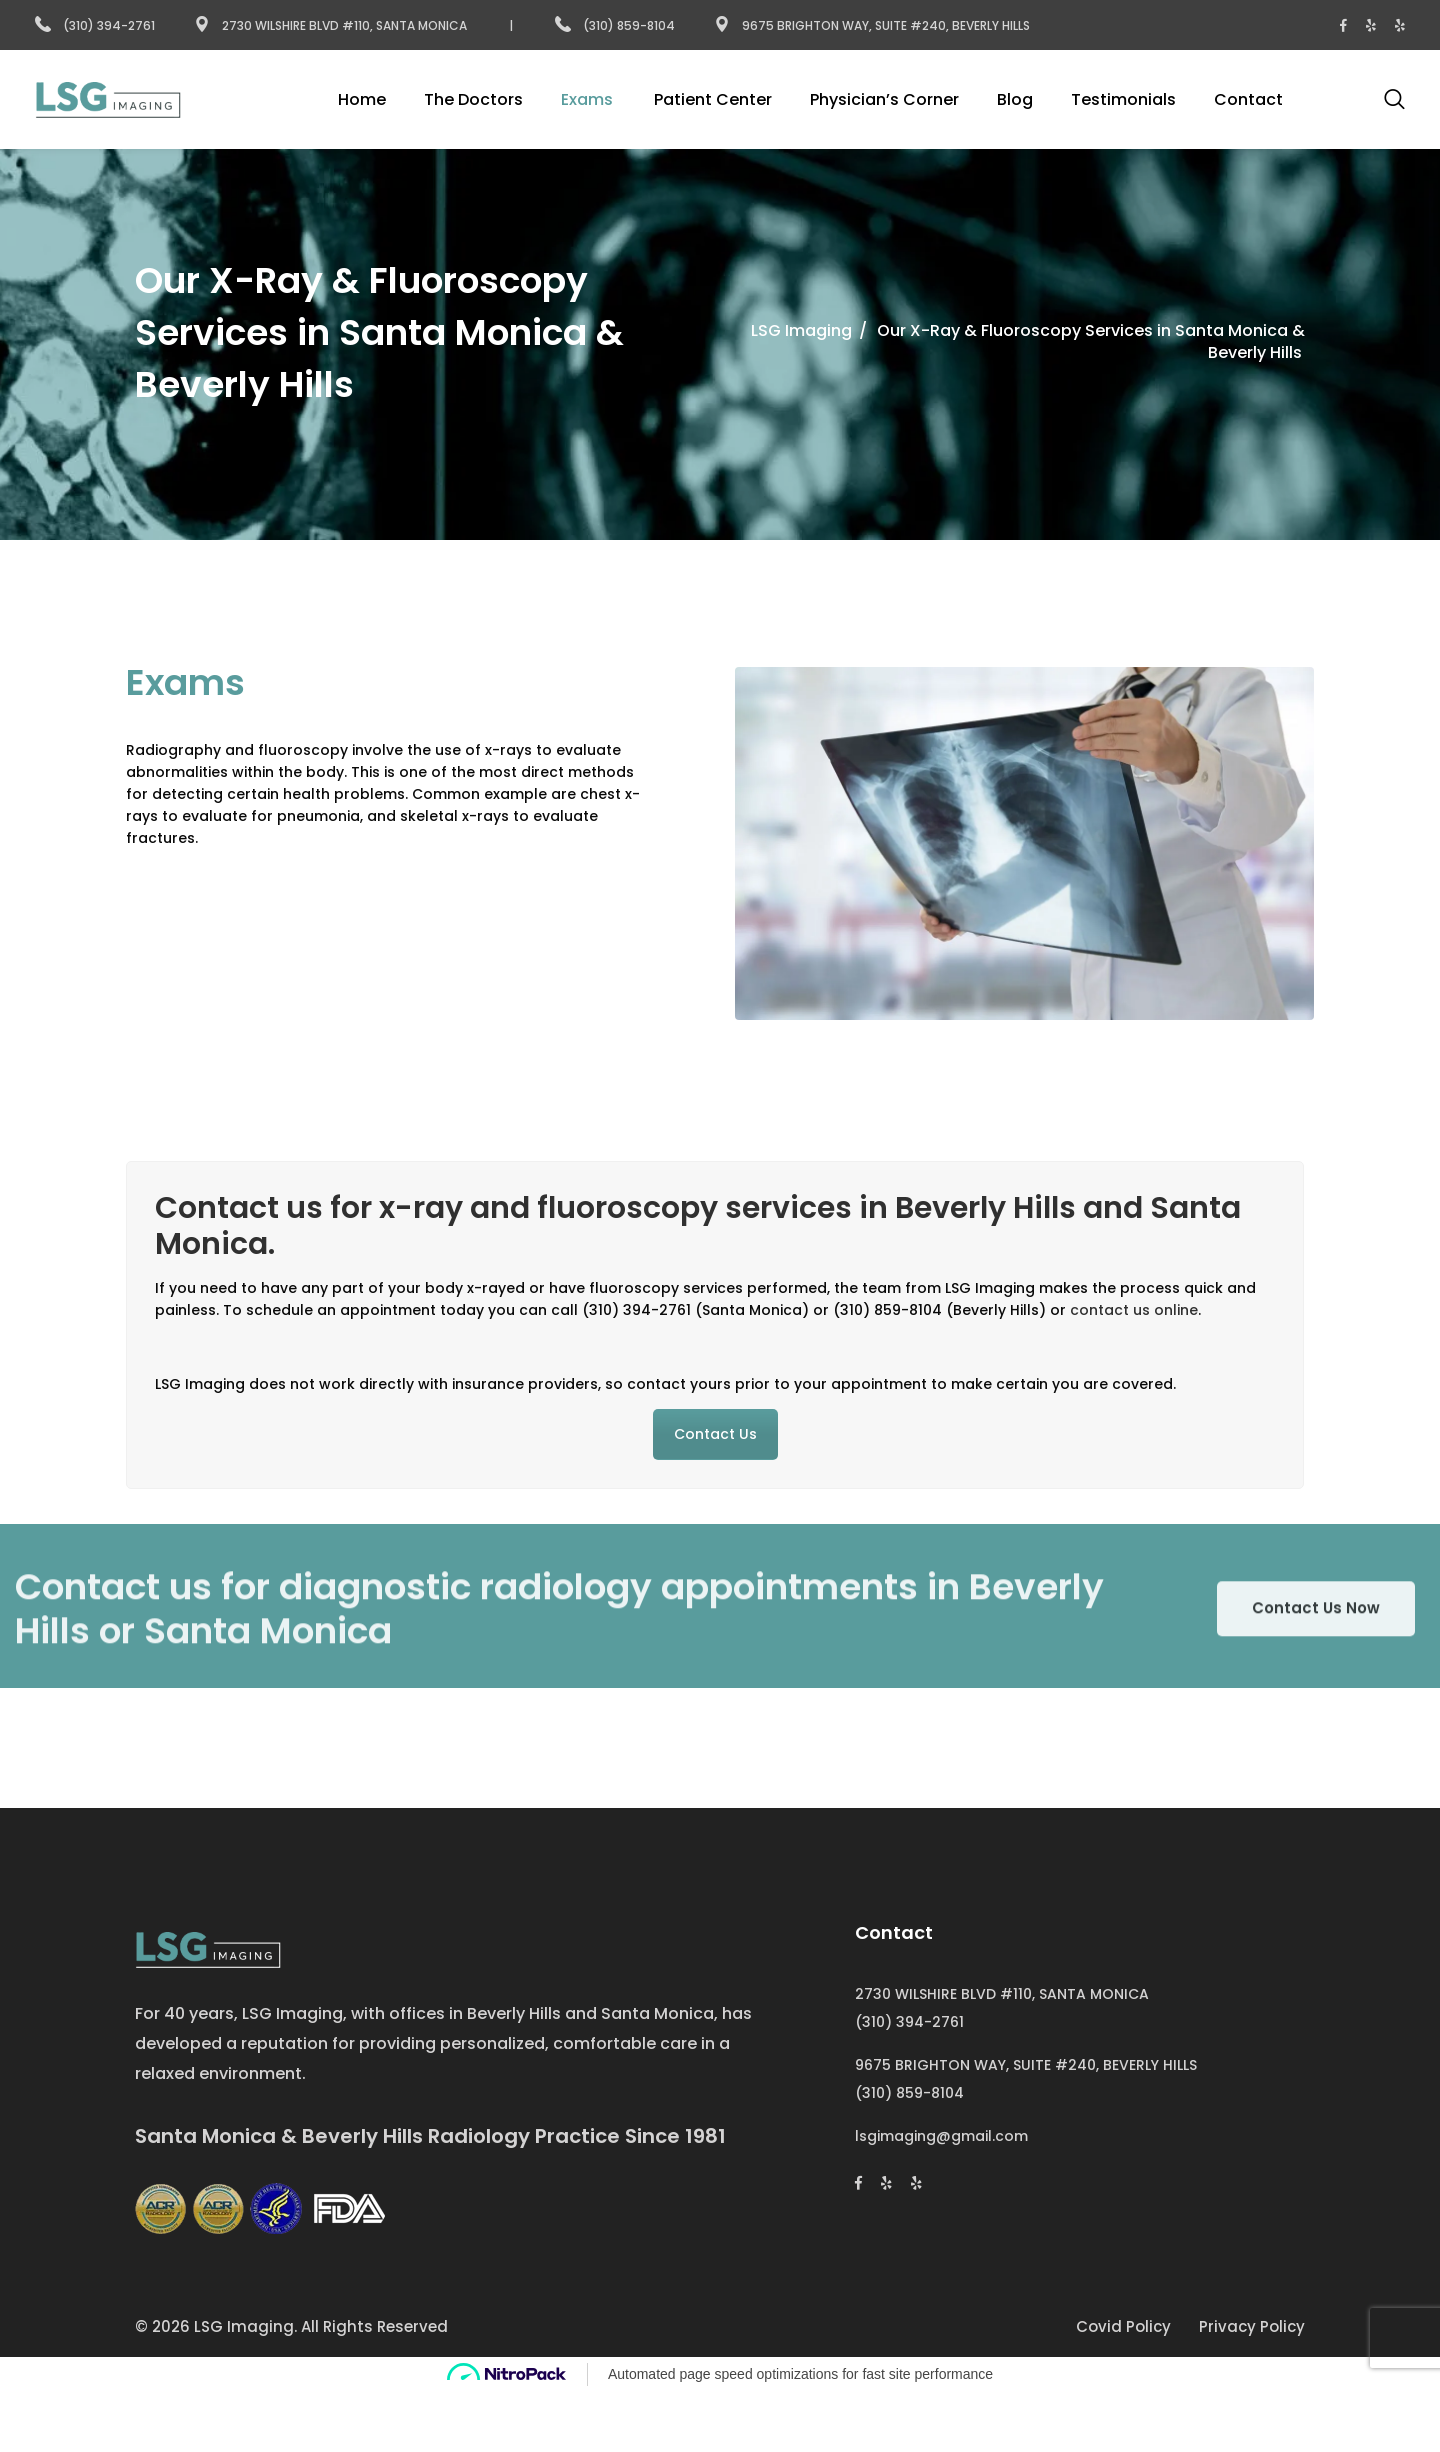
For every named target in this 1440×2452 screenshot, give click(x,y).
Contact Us (715, 1434)
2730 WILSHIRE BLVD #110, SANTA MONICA (1002, 1994)
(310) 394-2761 (95, 25)
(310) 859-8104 (616, 25)
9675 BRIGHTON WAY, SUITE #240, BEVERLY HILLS (1026, 2065)
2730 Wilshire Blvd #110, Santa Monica (330, 25)
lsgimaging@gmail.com (941, 2136)
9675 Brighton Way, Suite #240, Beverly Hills (872, 25)
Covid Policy (1123, 2326)
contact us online (1134, 1310)
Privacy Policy (1252, 2326)
